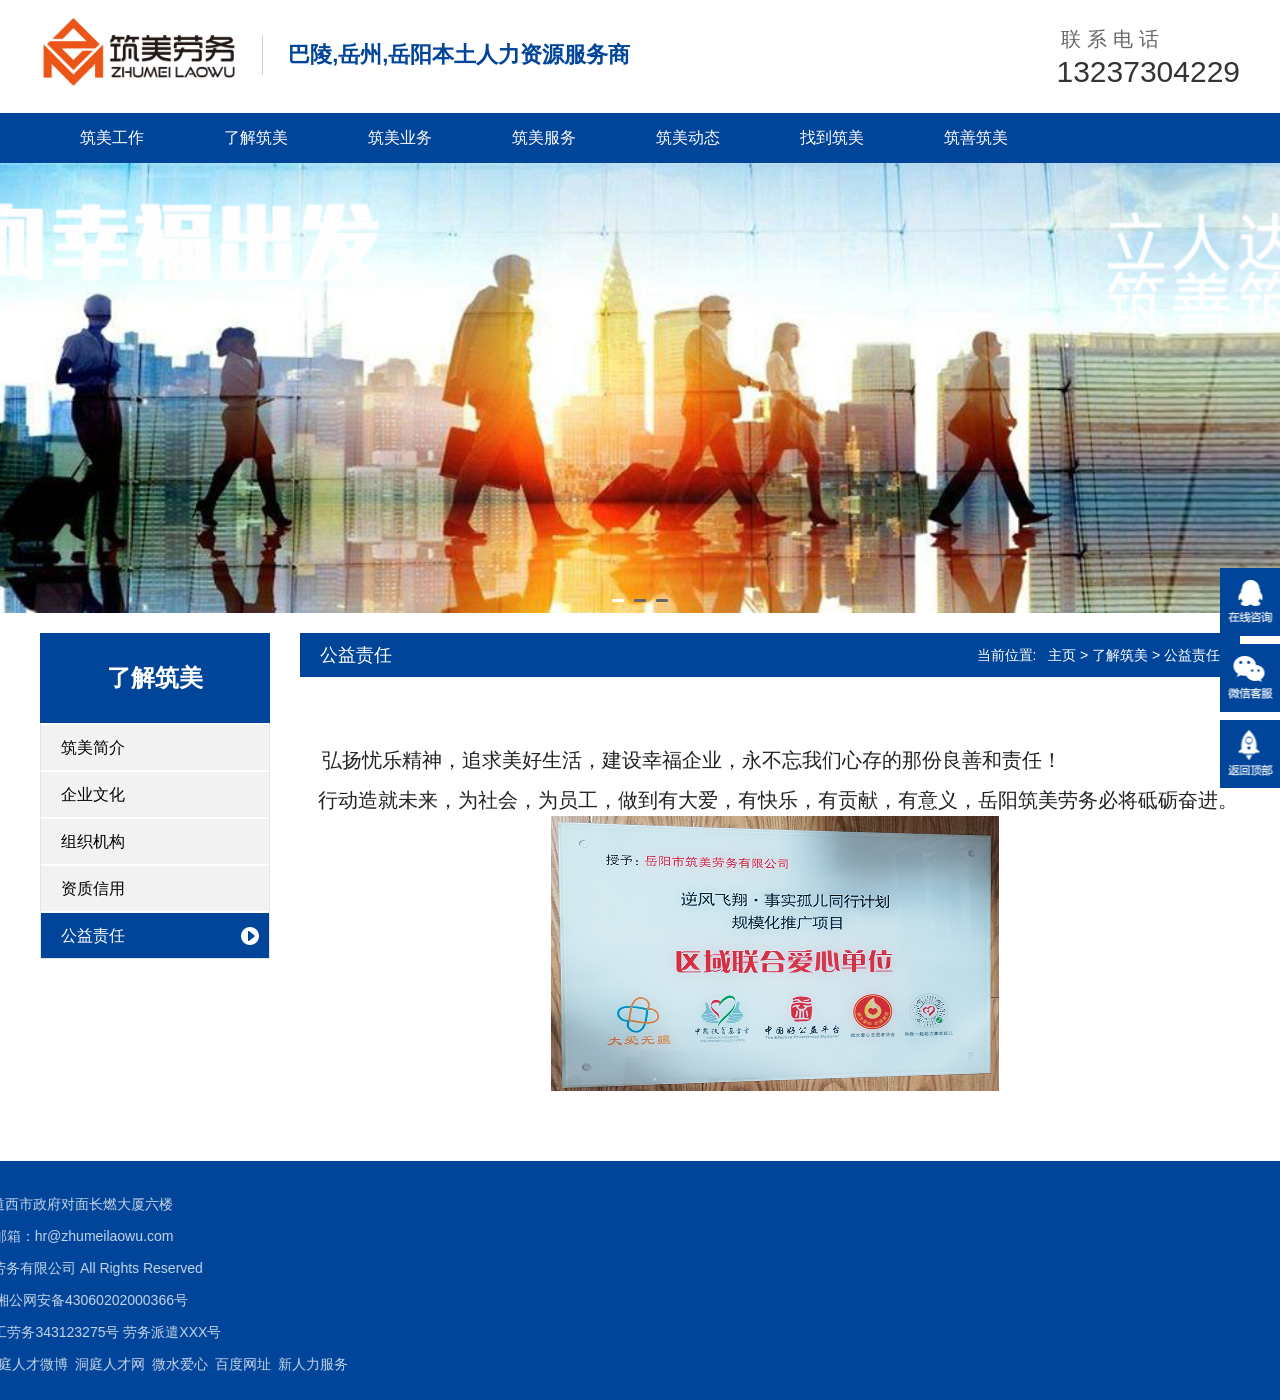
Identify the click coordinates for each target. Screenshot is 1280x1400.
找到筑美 (832, 137)
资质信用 (93, 888)
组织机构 (93, 841)
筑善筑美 (976, 137)
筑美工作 (112, 137)
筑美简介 (93, 747)
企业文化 (93, 794)
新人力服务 (74, 1364)
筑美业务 (400, 137)
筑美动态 (688, 137)
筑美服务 (544, 137)
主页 (1062, 655)
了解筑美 (256, 137)
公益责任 (93, 935)
